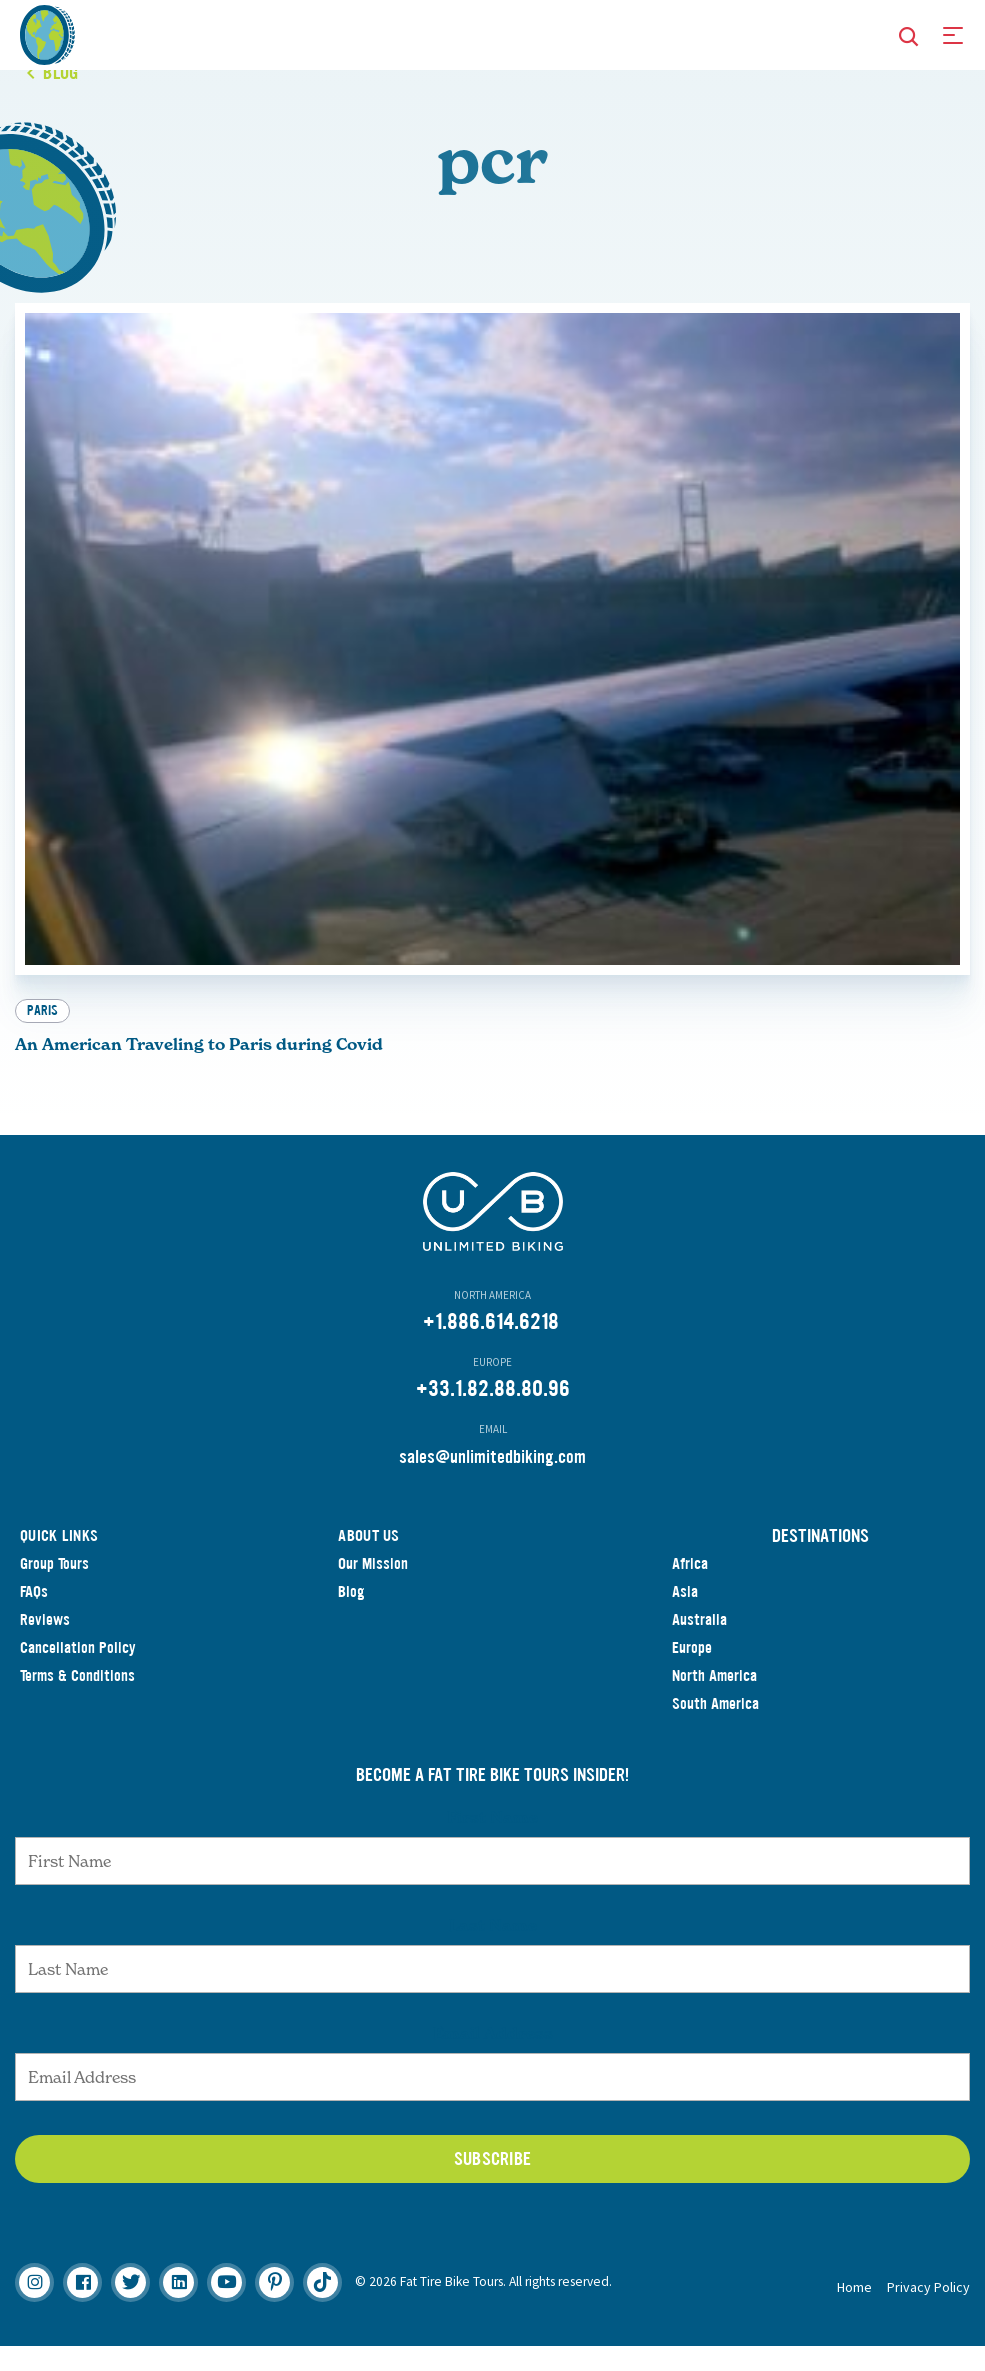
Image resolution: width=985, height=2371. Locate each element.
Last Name (493, 1950)
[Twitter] (130, 2307)
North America (714, 1700)
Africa (690, 1588)
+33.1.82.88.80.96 (493, 1413)
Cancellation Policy (78, 1672)
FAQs (34, 1616)
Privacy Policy (928, 2312)
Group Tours (54, 1588)
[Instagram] (34, 2307)
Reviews (45, 1644)
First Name (492, 1842)
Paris (42, 1035)
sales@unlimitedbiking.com (492, 1482)
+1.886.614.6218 (491, 1346)
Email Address (493, 2058)
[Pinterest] (274, 2307)
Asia (685, 1616)
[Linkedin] (178, 2307)
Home (854, 2312)
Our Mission (373, 1588)
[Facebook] (82, 2307)
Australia (699, 1644)
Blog (351, 1616)
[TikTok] (322, 2307)
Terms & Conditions (77, 1700)
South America (715, 1728)
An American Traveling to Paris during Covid (199, 1069)
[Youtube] (226, 2307)
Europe (692, 1672)
